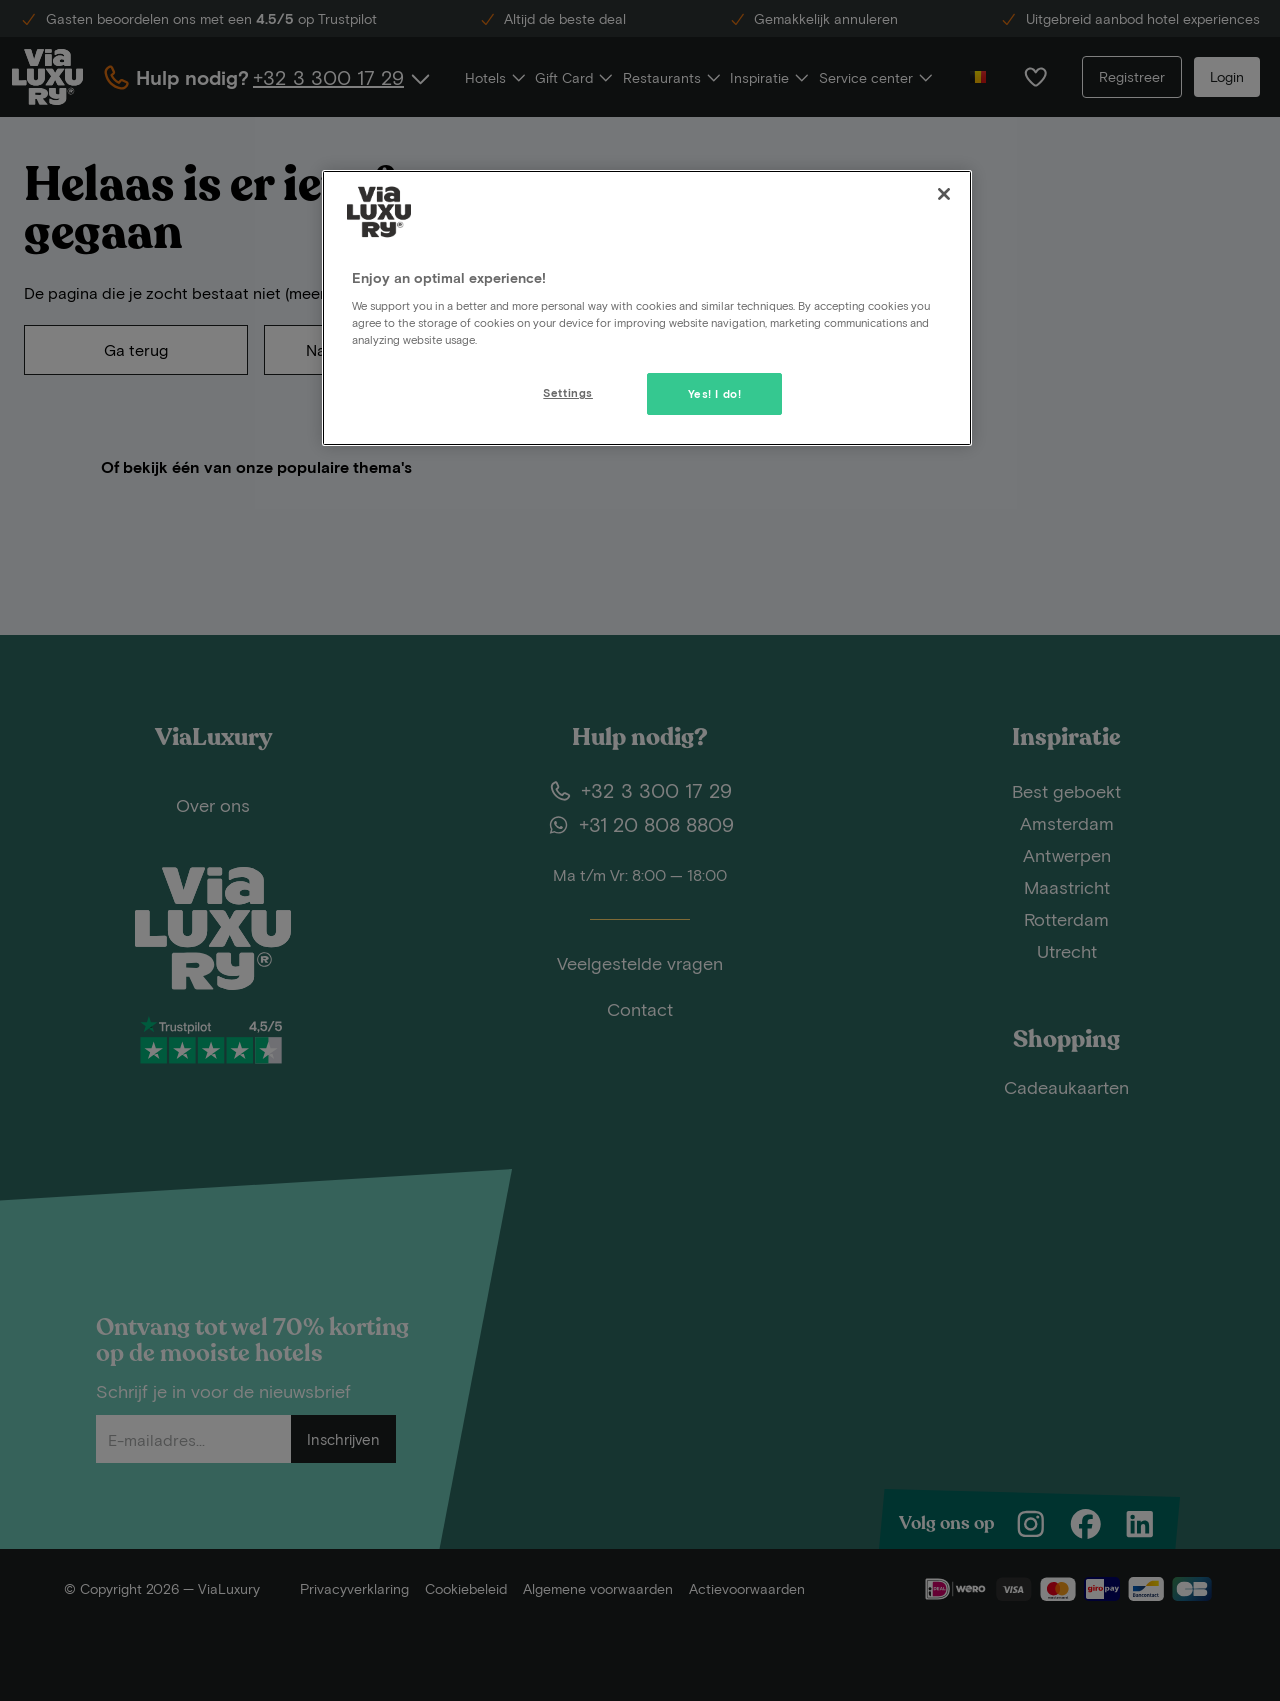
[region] (647, 308)
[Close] (944, 194)
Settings (568, 392)
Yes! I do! (715, 393)
